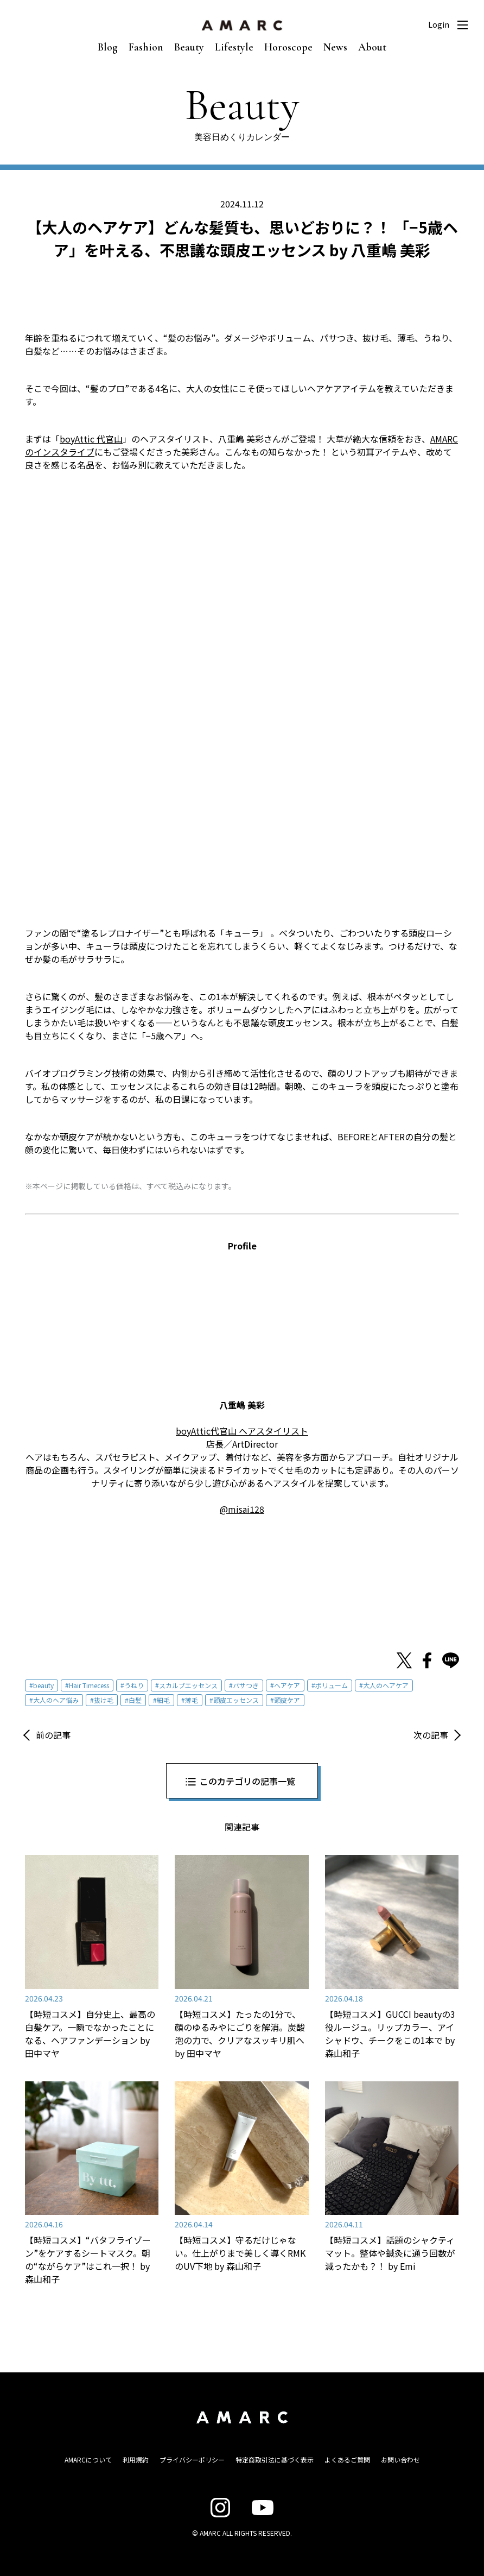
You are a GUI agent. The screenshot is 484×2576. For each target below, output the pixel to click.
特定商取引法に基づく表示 (274, 2459)
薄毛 (191, 1699)
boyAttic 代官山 (91, 438)
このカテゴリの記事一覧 (247, 1781)
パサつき (246, 1685)
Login (438, 24)
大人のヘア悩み (56, 1699)
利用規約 (136, 2459)
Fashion (146, 47)
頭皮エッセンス (236, 1699)
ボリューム (331, 1685)
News (335, 47)
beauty (43, 1685)
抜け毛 (103, 1699)
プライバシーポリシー (192, 2459)
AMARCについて (88, 2459)
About (372, 47)
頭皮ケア (287, 1699)
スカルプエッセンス (188, 1685)
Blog (108, 47)
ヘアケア (287, 1685)
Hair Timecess (89, 1685)
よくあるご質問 (347, 2459)
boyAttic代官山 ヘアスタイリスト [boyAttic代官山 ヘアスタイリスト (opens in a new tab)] (242, 1430)
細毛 (163, 1699)
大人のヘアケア (386, 1685)
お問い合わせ (400, 2459)
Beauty (189, 47)
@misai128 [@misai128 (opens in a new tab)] (242, 1509)
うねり (134, 1685)
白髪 (135, 1699)
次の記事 (430, 1734)
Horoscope (288, 47)
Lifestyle (234, 47)
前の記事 (53, 1734)
